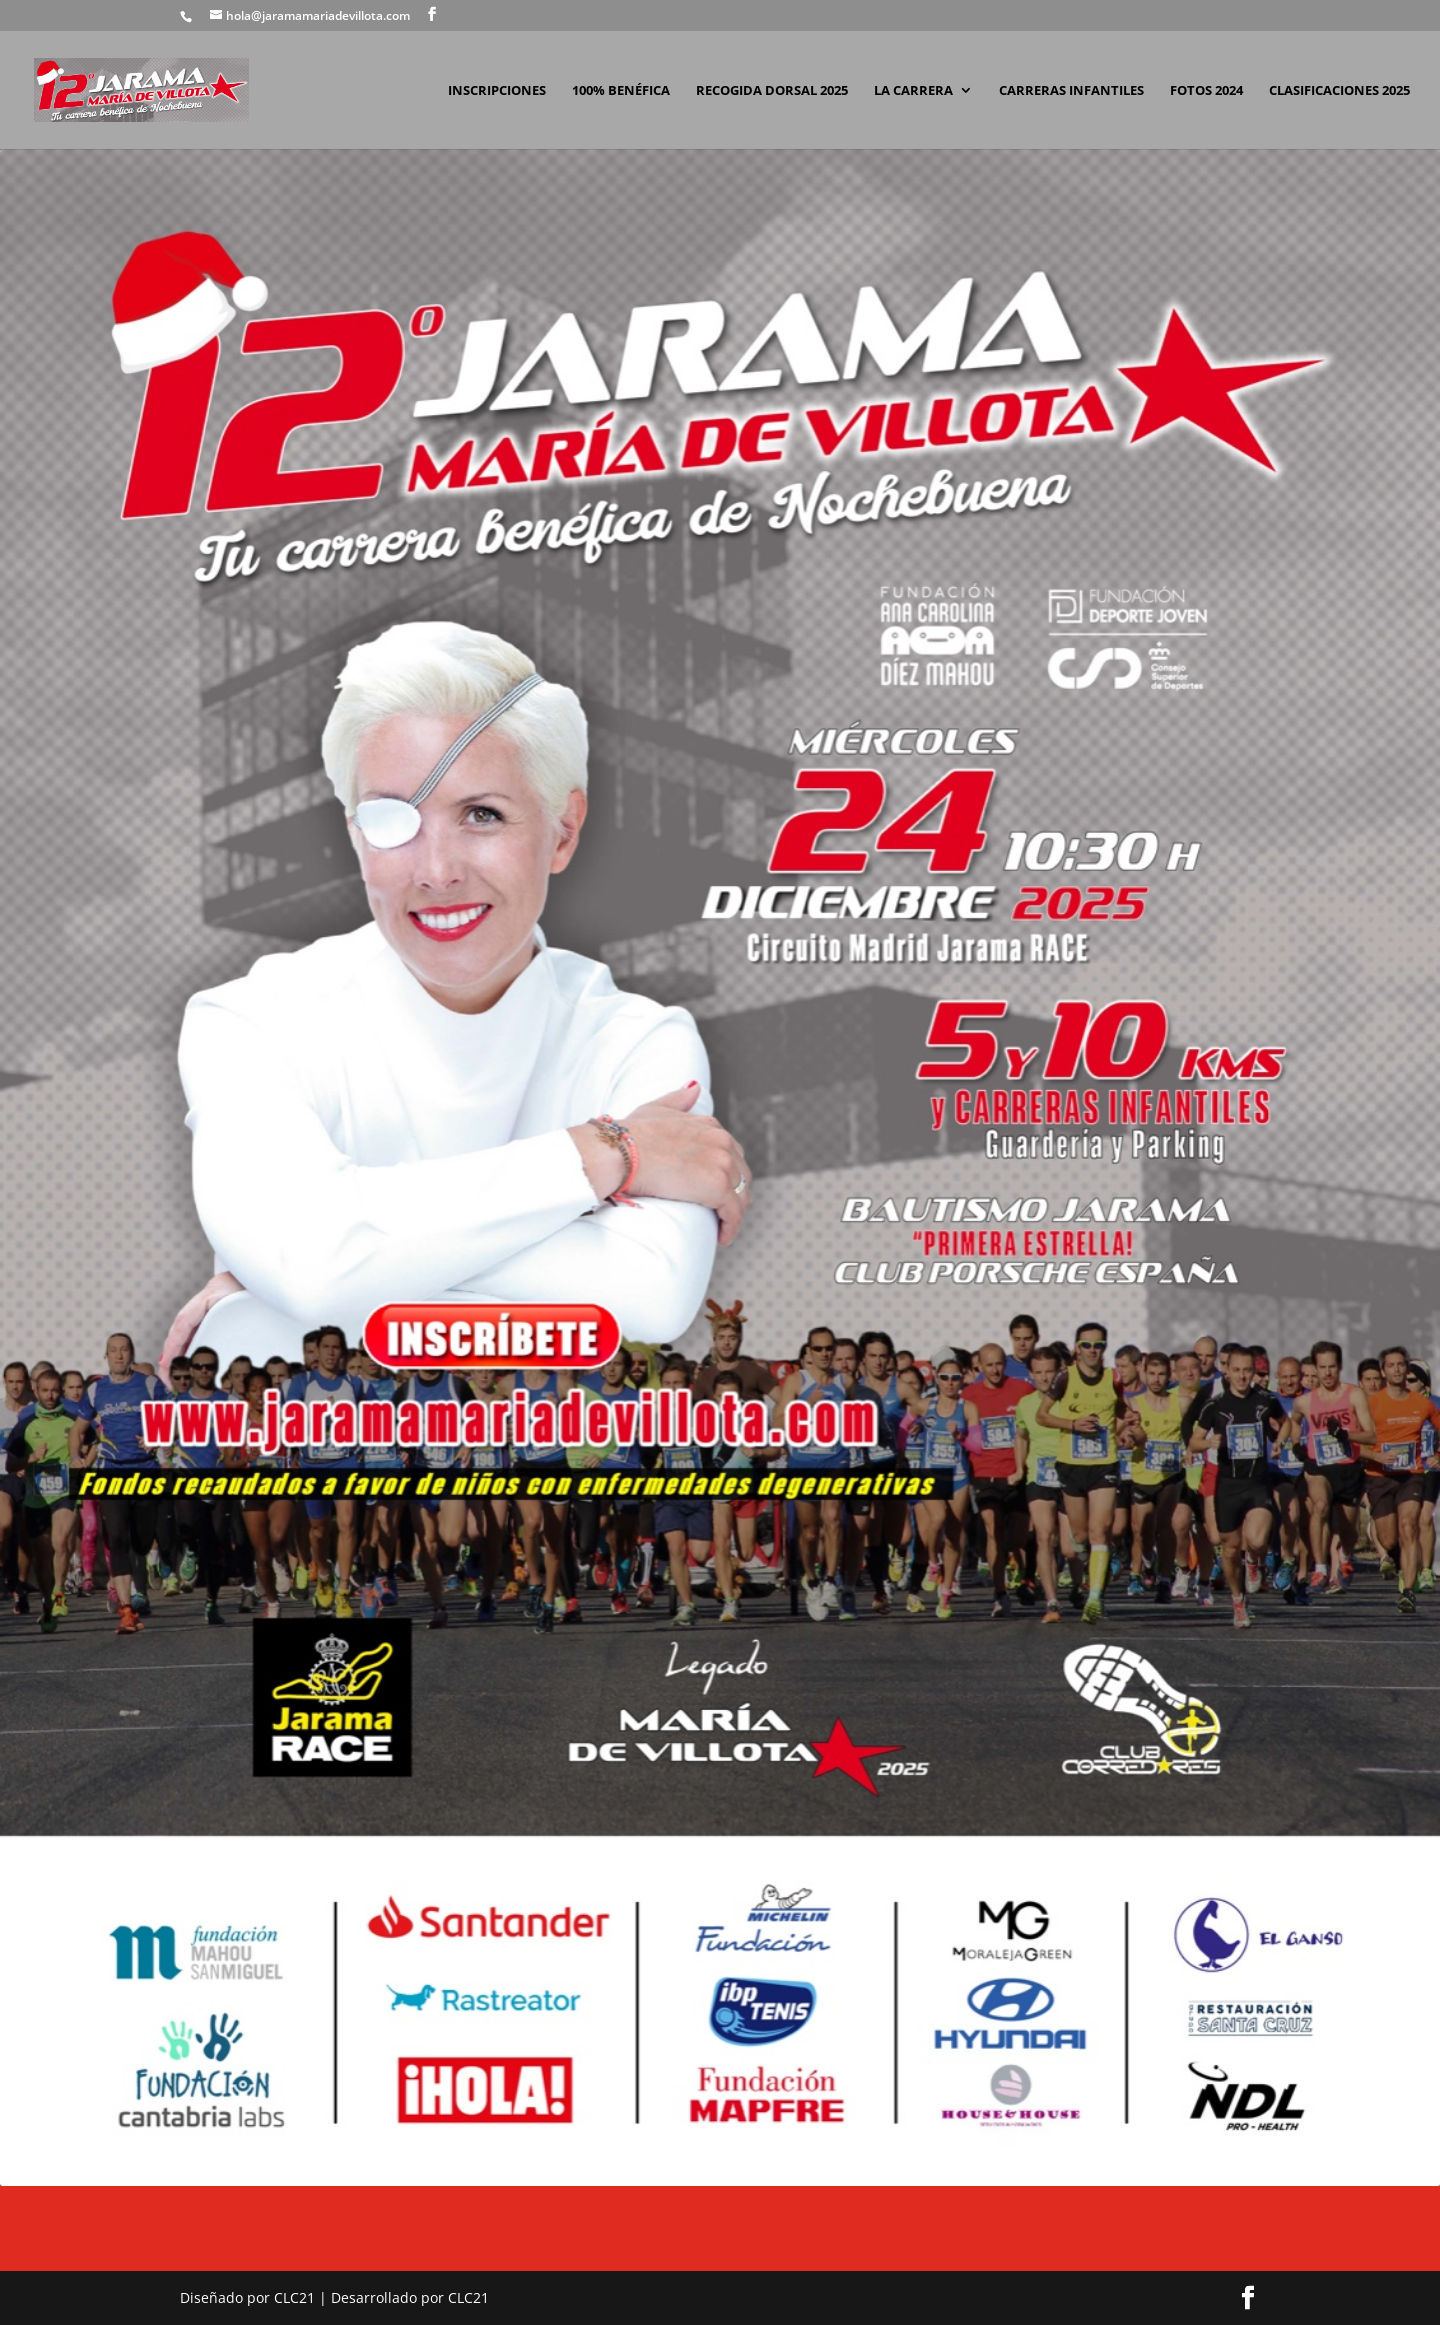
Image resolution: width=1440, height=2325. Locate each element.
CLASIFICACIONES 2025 (1339, 91)
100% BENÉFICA (621, 91)
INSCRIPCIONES (497, 91)
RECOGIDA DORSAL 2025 (772, 91)
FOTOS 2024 (1206, 91)
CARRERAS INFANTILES (1071, 91)
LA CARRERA (913, 91)
